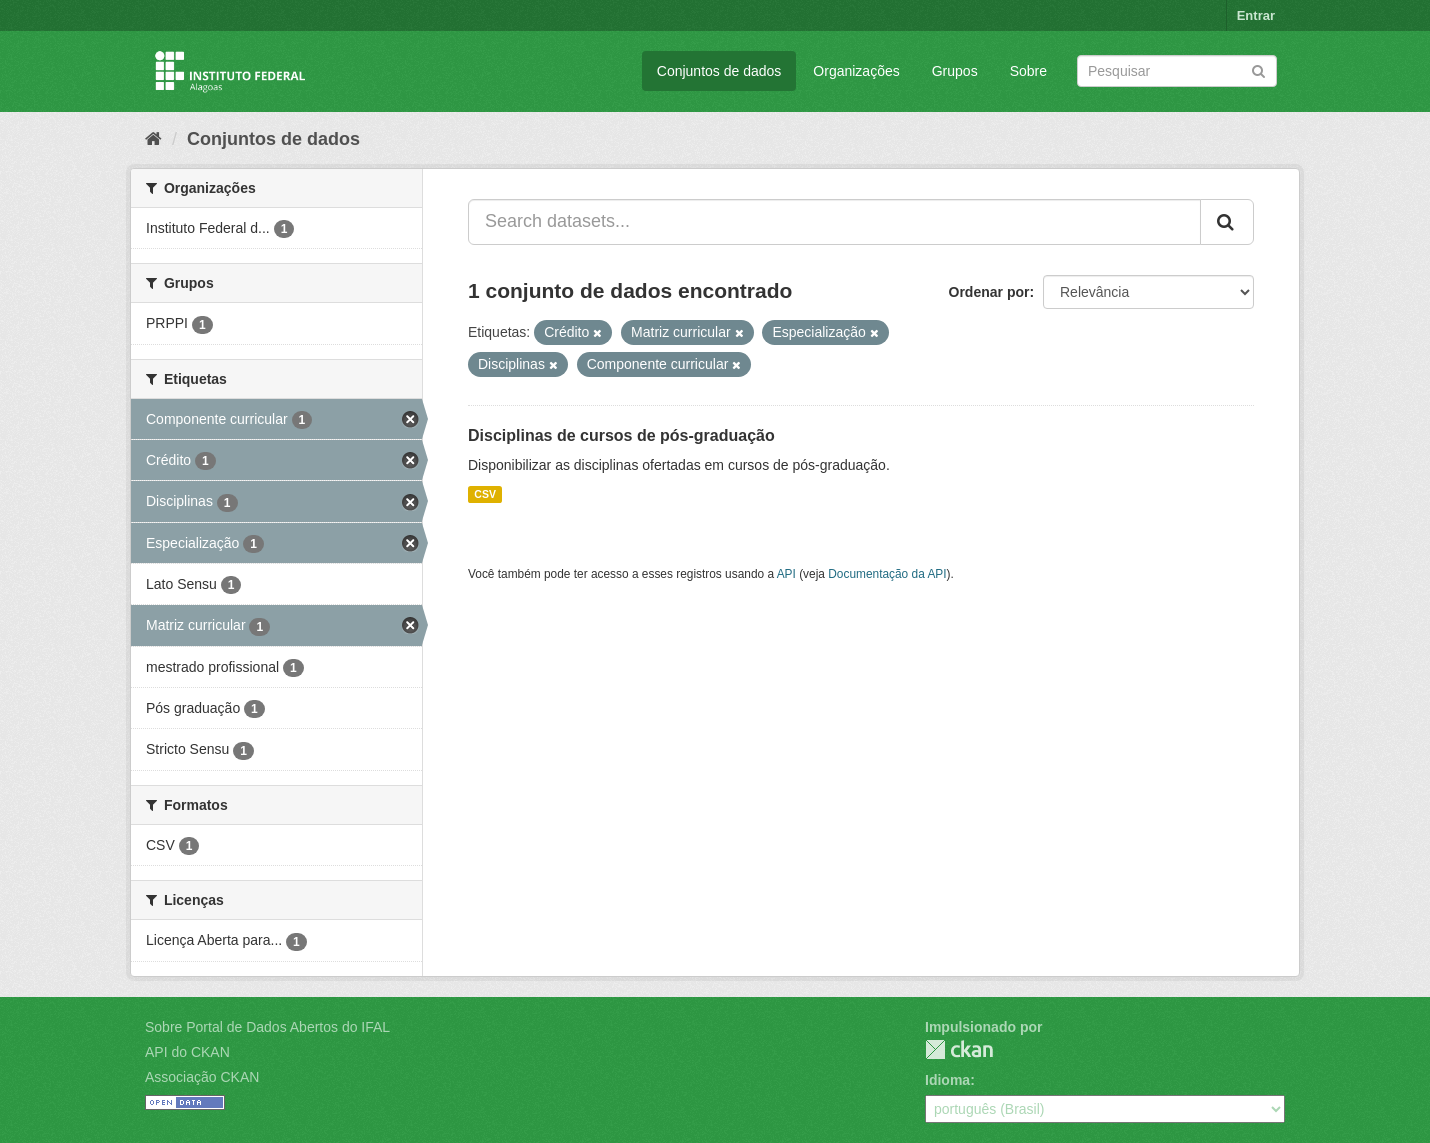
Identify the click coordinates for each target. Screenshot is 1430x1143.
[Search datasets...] (834, 222)
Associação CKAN (202, 1077)
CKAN (959, 1049)
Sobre (1028, 71)
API (786, 574)
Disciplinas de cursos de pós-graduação (621, 435)
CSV (485, 494)
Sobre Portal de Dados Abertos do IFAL (267, 1027)
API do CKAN (187, 1052)
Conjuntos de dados (719, 71)
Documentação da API (887, 574)
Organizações (856, 71)
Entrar (1256, 15)
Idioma (947, 1080)
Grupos (955, 71)
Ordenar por (989, 292)
